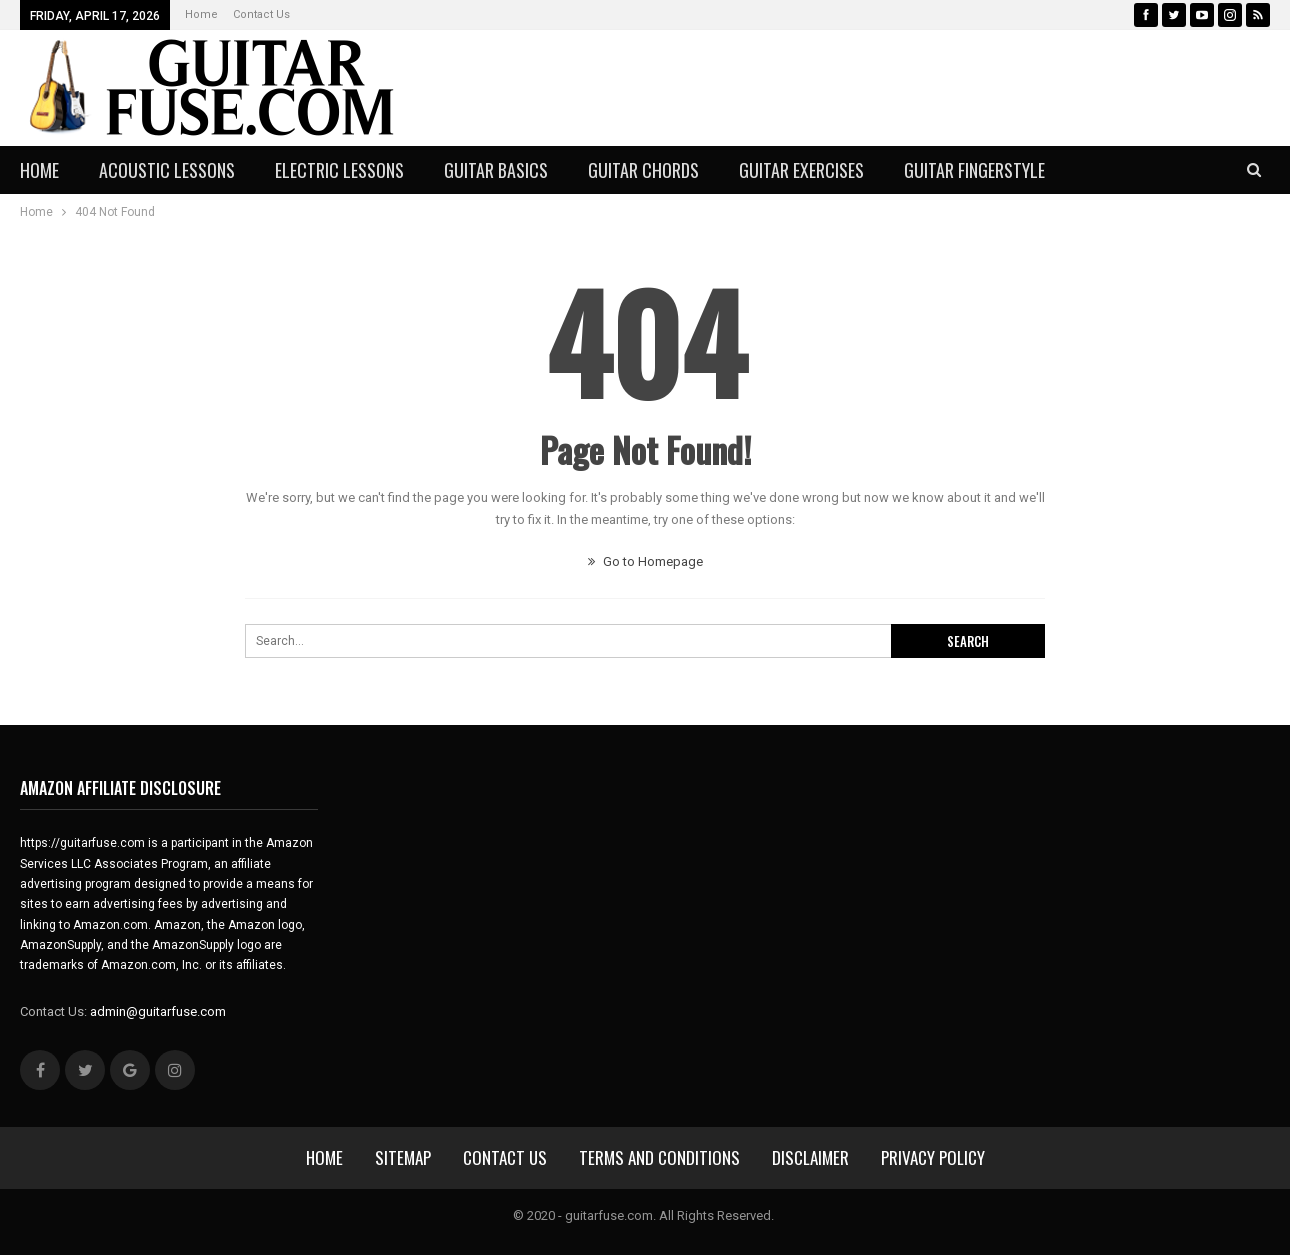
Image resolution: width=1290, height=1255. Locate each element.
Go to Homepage (645, 561)
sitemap (403, 1157)
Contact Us (261, 14)
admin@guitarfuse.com (158, 1011)
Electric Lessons (339, 170)
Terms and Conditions (659, 1157)
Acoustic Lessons (167, 170)
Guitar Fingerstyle (974, 170)
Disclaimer (810, 1157)
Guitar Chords (643, 170)
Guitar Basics (496, 170)
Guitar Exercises (801, 170)
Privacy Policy (933, 1157)
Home (201, 14)
